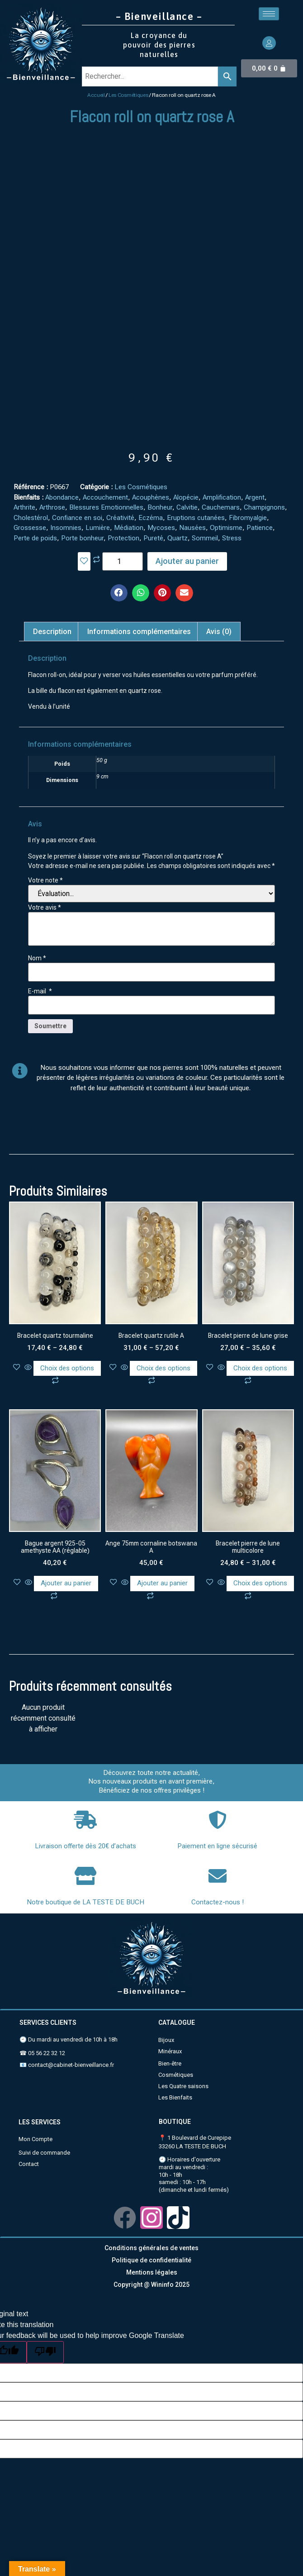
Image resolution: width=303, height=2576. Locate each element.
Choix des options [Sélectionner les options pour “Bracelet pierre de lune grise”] (260, 1368)
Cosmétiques (175, 2074)
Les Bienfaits (175, 2097)
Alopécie (186, 497)
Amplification (222, 497)
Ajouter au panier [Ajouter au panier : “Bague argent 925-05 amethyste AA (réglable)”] (66, 1583)
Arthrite (24, 507)
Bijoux (166, 2040)
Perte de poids (35, 538)
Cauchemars (221, 507)
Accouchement (105, 497)
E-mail (40, 991)
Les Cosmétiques (128, 95)
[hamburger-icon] (269, 13)
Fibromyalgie (248, 518)
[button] (119, 592)
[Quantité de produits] (122, 561)
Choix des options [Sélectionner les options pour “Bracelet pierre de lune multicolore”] (260, 1583)
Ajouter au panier (187, 561)
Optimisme (226, 528)
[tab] (52, 632)
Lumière (97, 528)
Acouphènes (150, 497)
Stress (231, 538)
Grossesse (30, 528)
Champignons (264, 507)
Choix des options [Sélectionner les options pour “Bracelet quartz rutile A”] (163, 1368)
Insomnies (65, 528)
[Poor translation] (45, 2352)
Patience (259, 528)
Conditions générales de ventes (151, 2248)
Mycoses (161, 528)
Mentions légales (151, 2272)
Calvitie (187, 507)
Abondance (62, 497)
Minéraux (170, 2051)
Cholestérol (31, 518)
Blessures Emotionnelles (106, 507)
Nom (37, 958)
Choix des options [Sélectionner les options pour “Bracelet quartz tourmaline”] (67, 1368)
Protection (123, 538)
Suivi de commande (44, 2152)
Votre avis (44, 907)
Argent (255, 497)
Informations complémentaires (139, 631)
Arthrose (52, 507)
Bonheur (159, 507)
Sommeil (205, 538)
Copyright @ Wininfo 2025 (151, 2284)
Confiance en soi (77, 518)
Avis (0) (219, 631)
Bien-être (169, 2063)
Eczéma (150, 518)
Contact (29, 2164)
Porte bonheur (82, 538)
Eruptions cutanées (196, 518)
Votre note (45, 880)
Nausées (192, 528)
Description (52, 631)
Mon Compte (35, 2139)
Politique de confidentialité (151, 2260)
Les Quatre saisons (183, 2086)
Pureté (153, 538)
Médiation (128, 528)
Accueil (96, 95)
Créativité (120, 518)
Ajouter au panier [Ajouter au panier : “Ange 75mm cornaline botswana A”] (162, 1583)
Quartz (177, 538)
